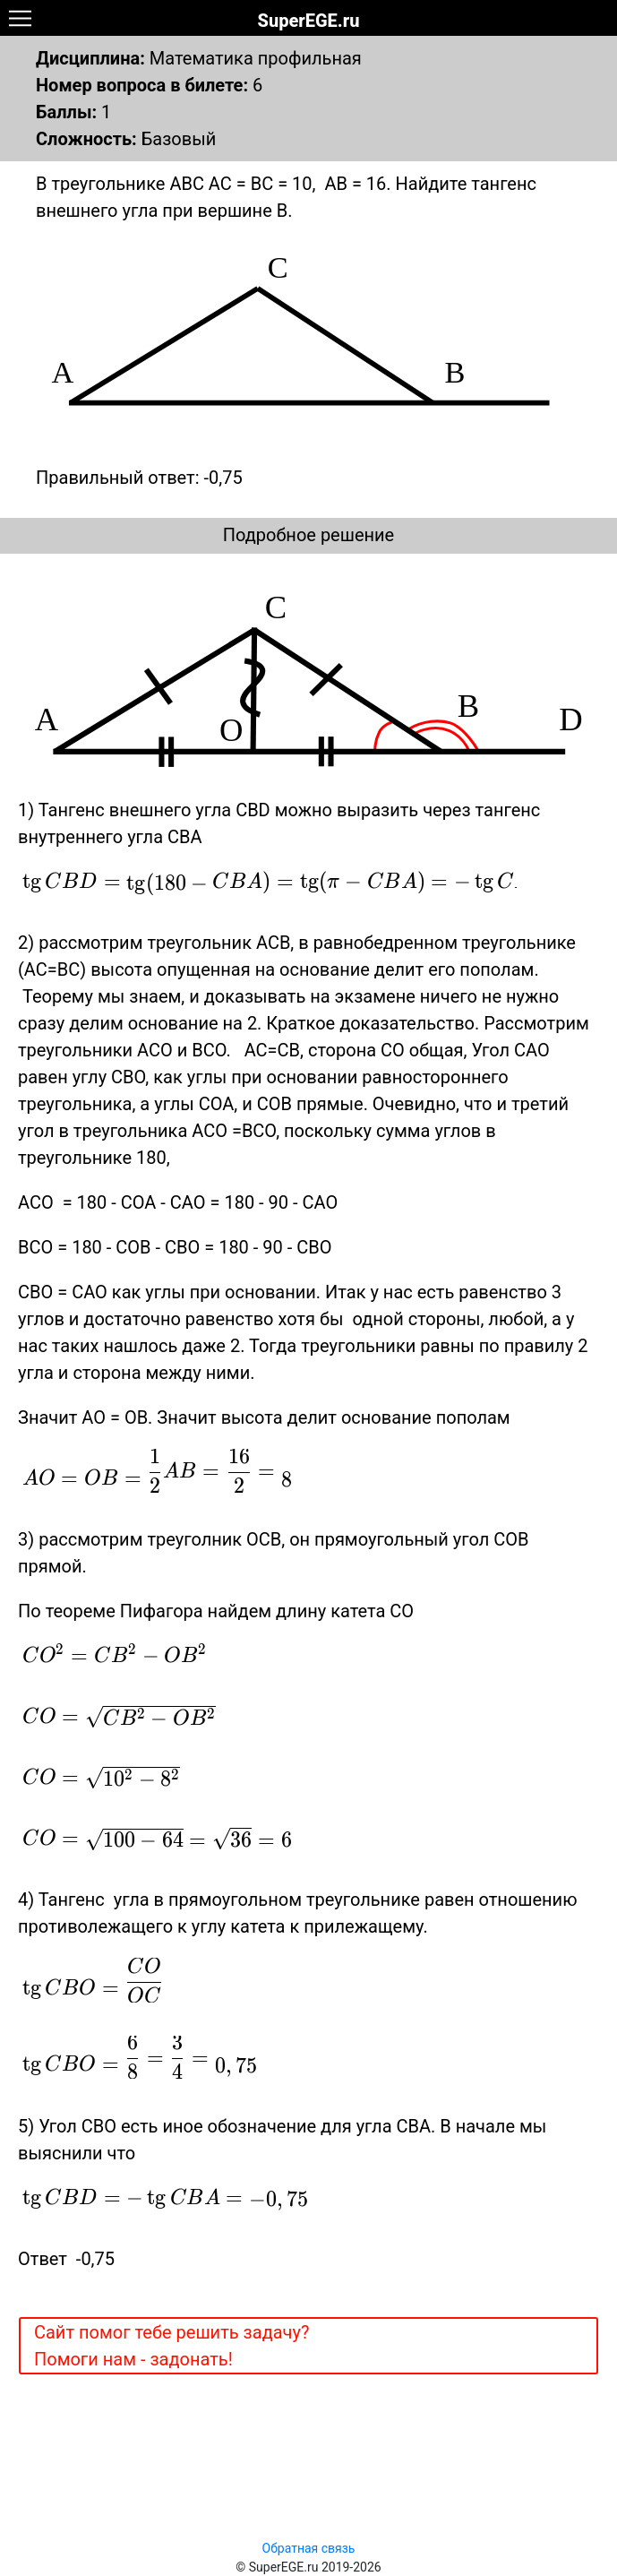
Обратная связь (309, 2548)
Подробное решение (308, 535)
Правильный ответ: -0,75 (139, 477)
